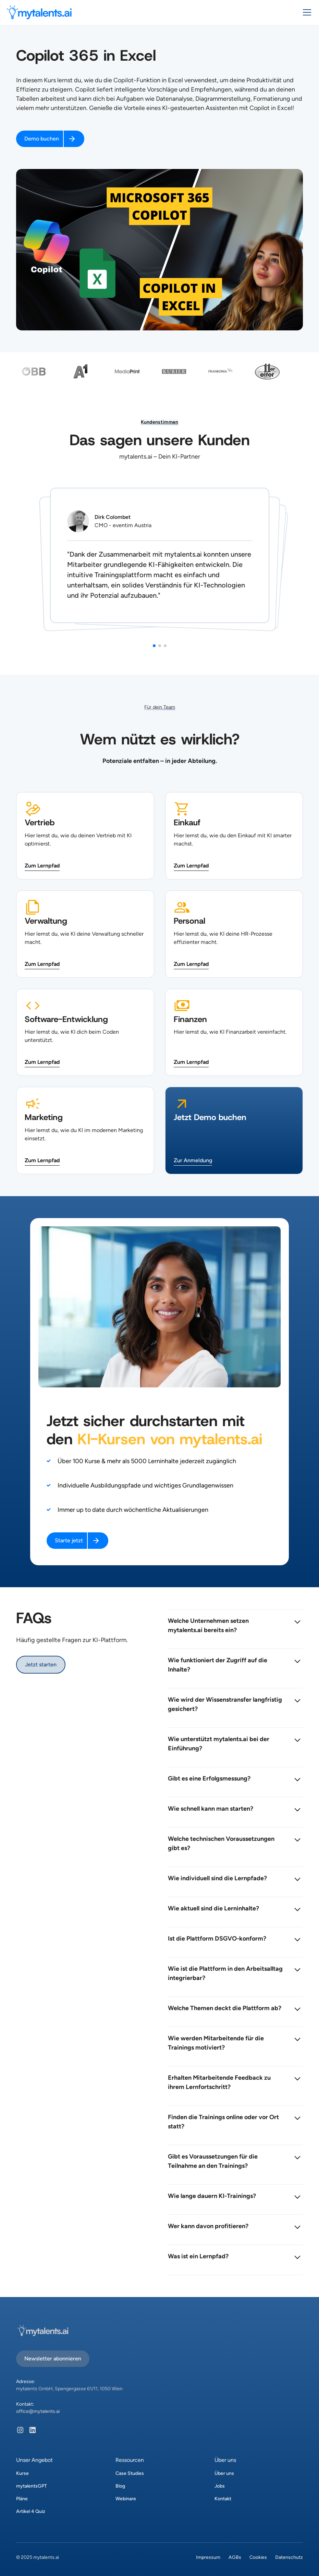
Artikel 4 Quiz (30, 2511)
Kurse (22, 2473)
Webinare (125, 2499)
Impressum (208, 2557)
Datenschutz (289, 2557)
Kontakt (222, 2499)
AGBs (235, 2557)
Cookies (258, 2557)
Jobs (219, 2486)
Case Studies (129, 2473)
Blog (120, 2486)
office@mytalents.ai (38, 2411)
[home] (39, 12)
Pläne (22, 2499)
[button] (305, 12)
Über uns (224, 2473)
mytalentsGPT (31, 2486)
